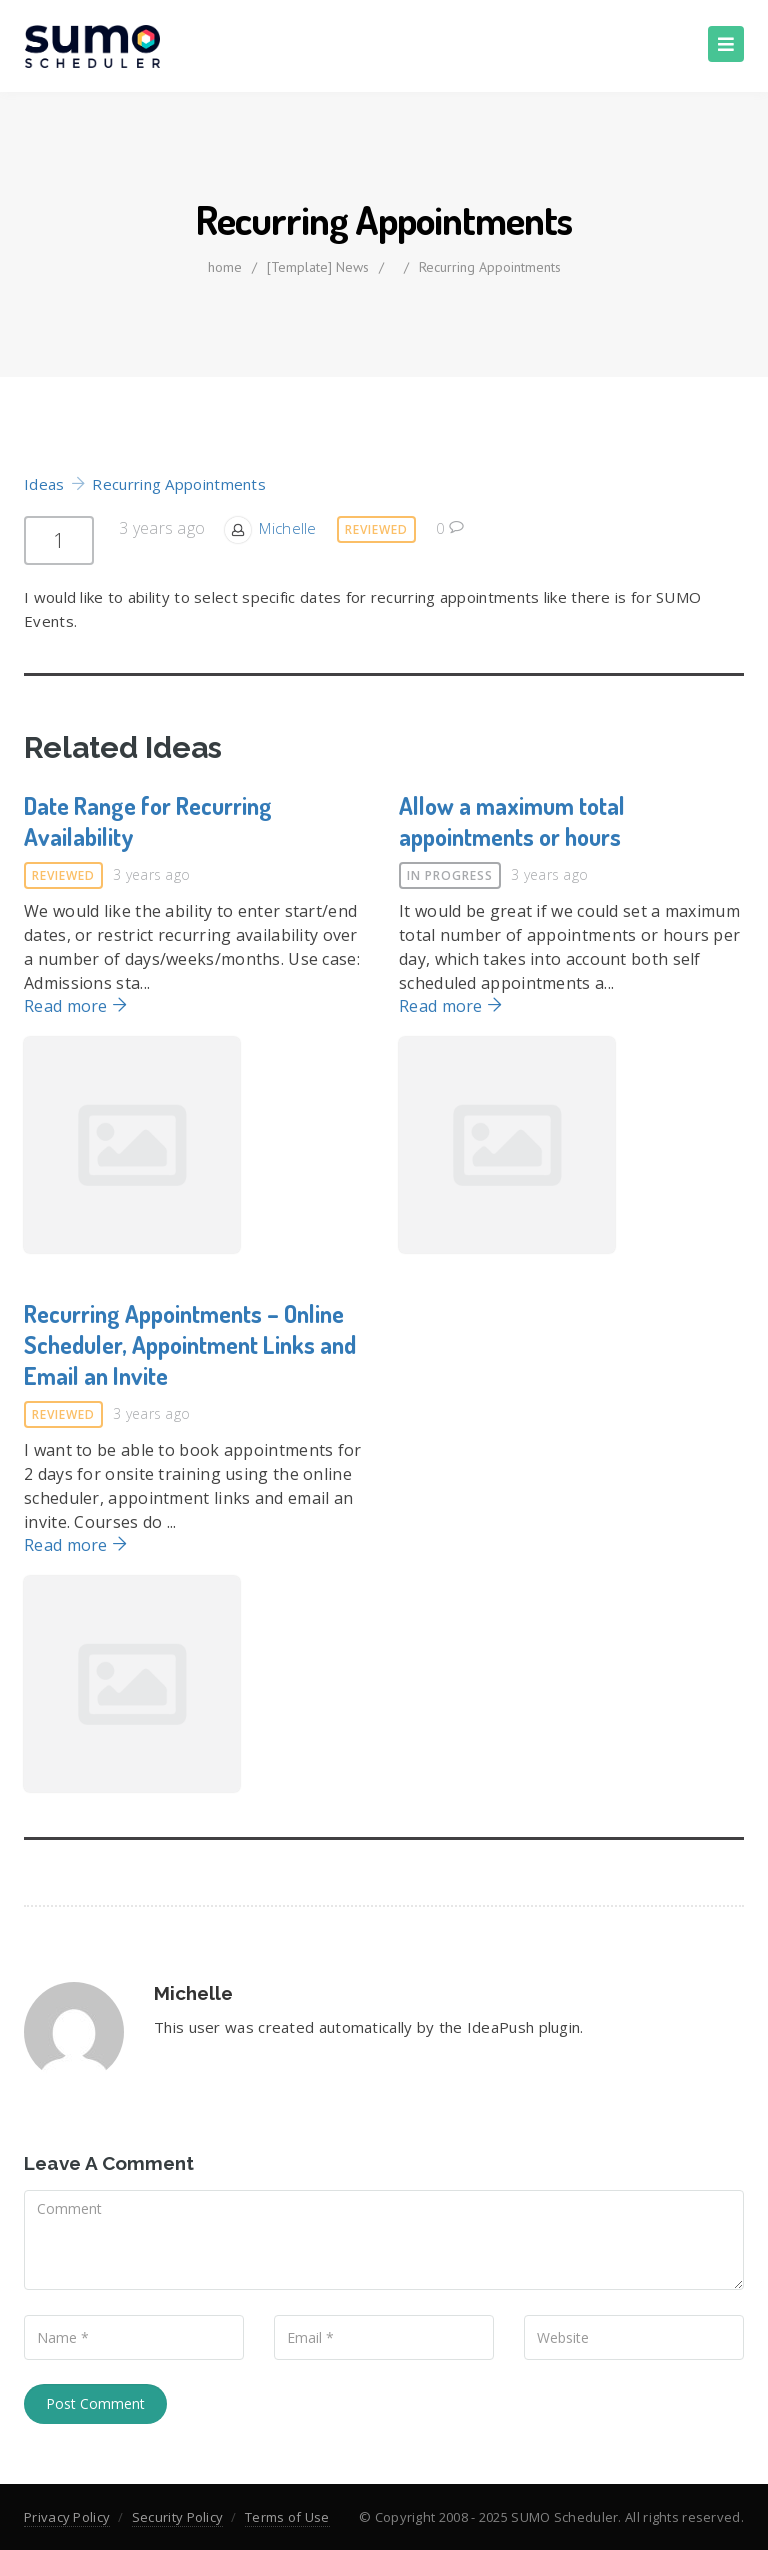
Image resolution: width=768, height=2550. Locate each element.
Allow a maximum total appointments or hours (512, 821)
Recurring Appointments (490, 267)
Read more (76, 1006)
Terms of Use (287, 2517)
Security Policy (178, 2517)
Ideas (44, 484)
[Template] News (318, 267)
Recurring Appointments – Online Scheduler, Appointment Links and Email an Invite (190, 1344)
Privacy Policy (67, 2517)
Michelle (287, 528)
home (225, 267)
